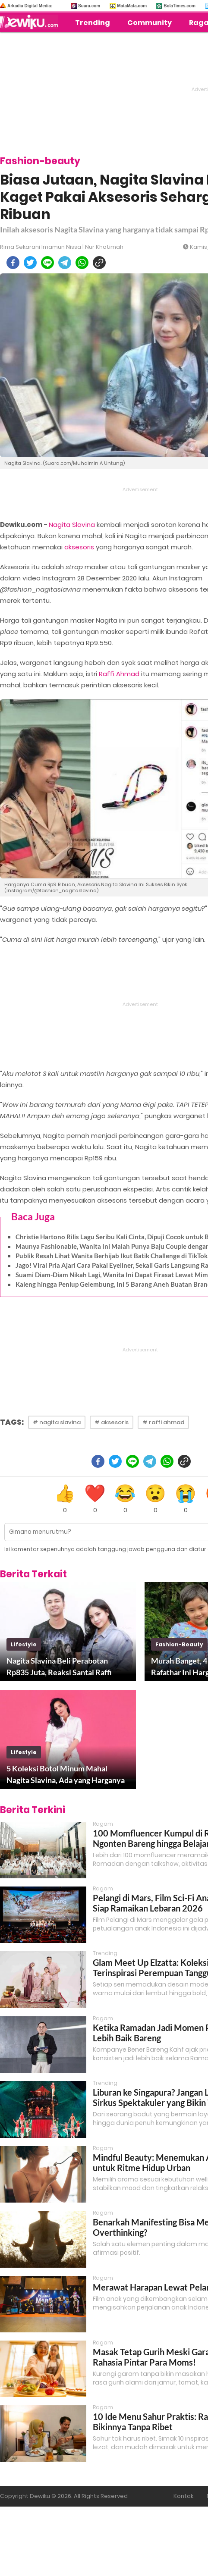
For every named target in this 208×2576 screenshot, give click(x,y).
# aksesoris (112, 1422)
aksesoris (79, 547)
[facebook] (13, 262)
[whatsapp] (82, 262)
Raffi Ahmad (119, 673)
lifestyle (24, 1644)
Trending (92, 23)
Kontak (183, 2496)
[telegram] (64, 262)
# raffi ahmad (163, 1422)
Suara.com (89, 5)
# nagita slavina (57, 1422)
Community (149, 23)
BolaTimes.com (179, 5)
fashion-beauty (179, 1644)
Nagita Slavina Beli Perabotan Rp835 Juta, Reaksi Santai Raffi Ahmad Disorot (59, 1667)
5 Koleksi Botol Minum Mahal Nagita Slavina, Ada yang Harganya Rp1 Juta (65, 1775)
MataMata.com (132, 5)
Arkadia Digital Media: (29, 5)
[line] (47, 262)
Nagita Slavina (72, 524)
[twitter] (30, 262)
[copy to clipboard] (99, 262)
